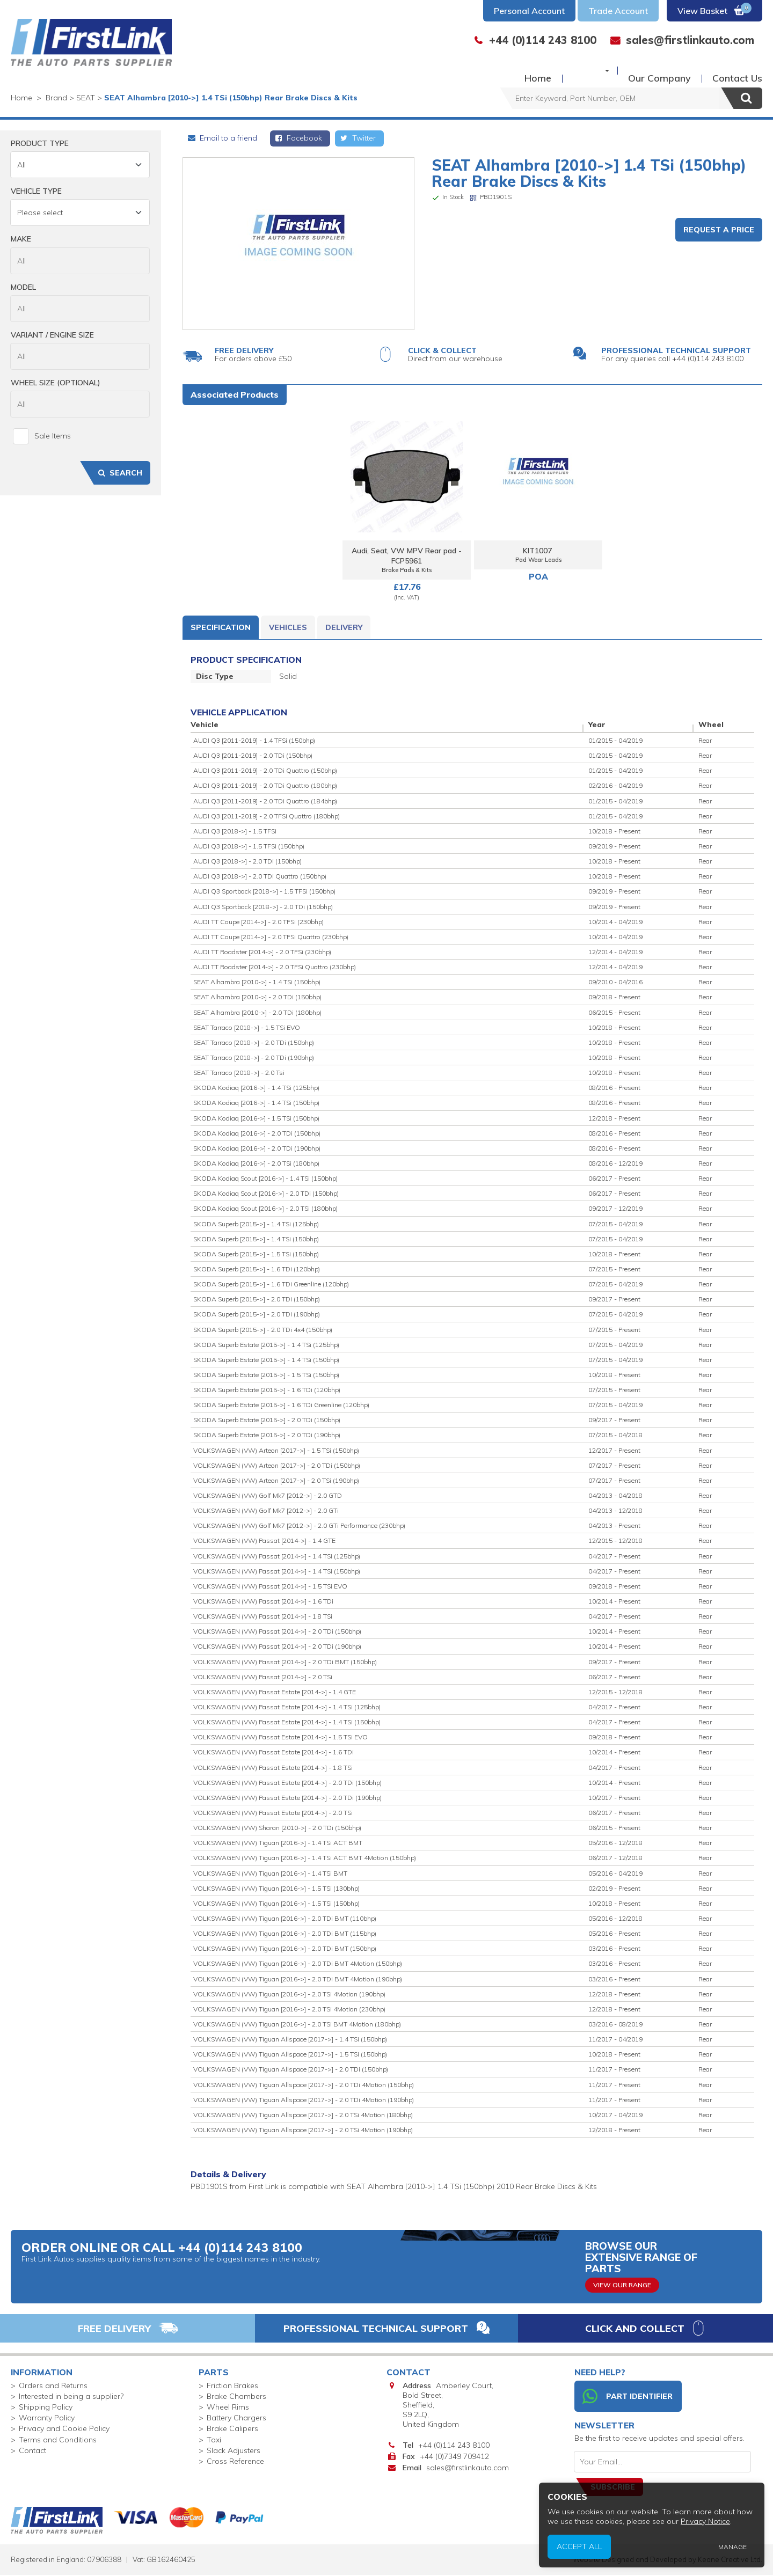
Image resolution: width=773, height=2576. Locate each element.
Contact (32, 2451)
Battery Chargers (236, 2419)
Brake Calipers (232, 2429)
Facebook (298, 138)
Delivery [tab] (343, 628)
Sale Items (42, 436)
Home (518, 70)
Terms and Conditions (58, 2440)
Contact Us (737, 70)
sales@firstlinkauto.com (467, 2468)
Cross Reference (235, 2462)
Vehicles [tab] (288, 628)
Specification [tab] (221, 628)
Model (23, 287)
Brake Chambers (236, 2397)
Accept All (609, 2550)
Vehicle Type (36, 191)
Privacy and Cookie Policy (64, 2429)
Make (21, 239)
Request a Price (718, 230)
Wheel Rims (228, 2408)
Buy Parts (576, 70)
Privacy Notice (714, 2528)
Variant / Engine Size (52, 335)
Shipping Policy (45, 2408)
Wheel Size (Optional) (55, 382)
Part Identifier (627, 2396)
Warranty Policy (47, 2419)
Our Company (659, 70)
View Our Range (622, 2285)
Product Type (40, 143)
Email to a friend (221, 138)
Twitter (357, 138)
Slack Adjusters (233, 2451)
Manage (737, 2549)
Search (119, 473)
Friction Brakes (232, 2386)
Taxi (214, 2440)
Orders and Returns (53, 2386)
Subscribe (612, 2488)
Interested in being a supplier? (71, 2397)
